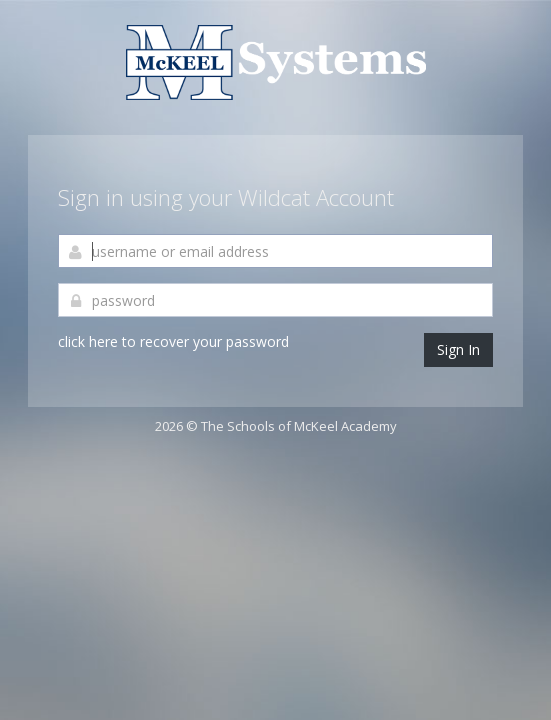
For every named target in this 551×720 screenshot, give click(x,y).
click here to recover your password (173, 341)
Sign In (458, 349)
